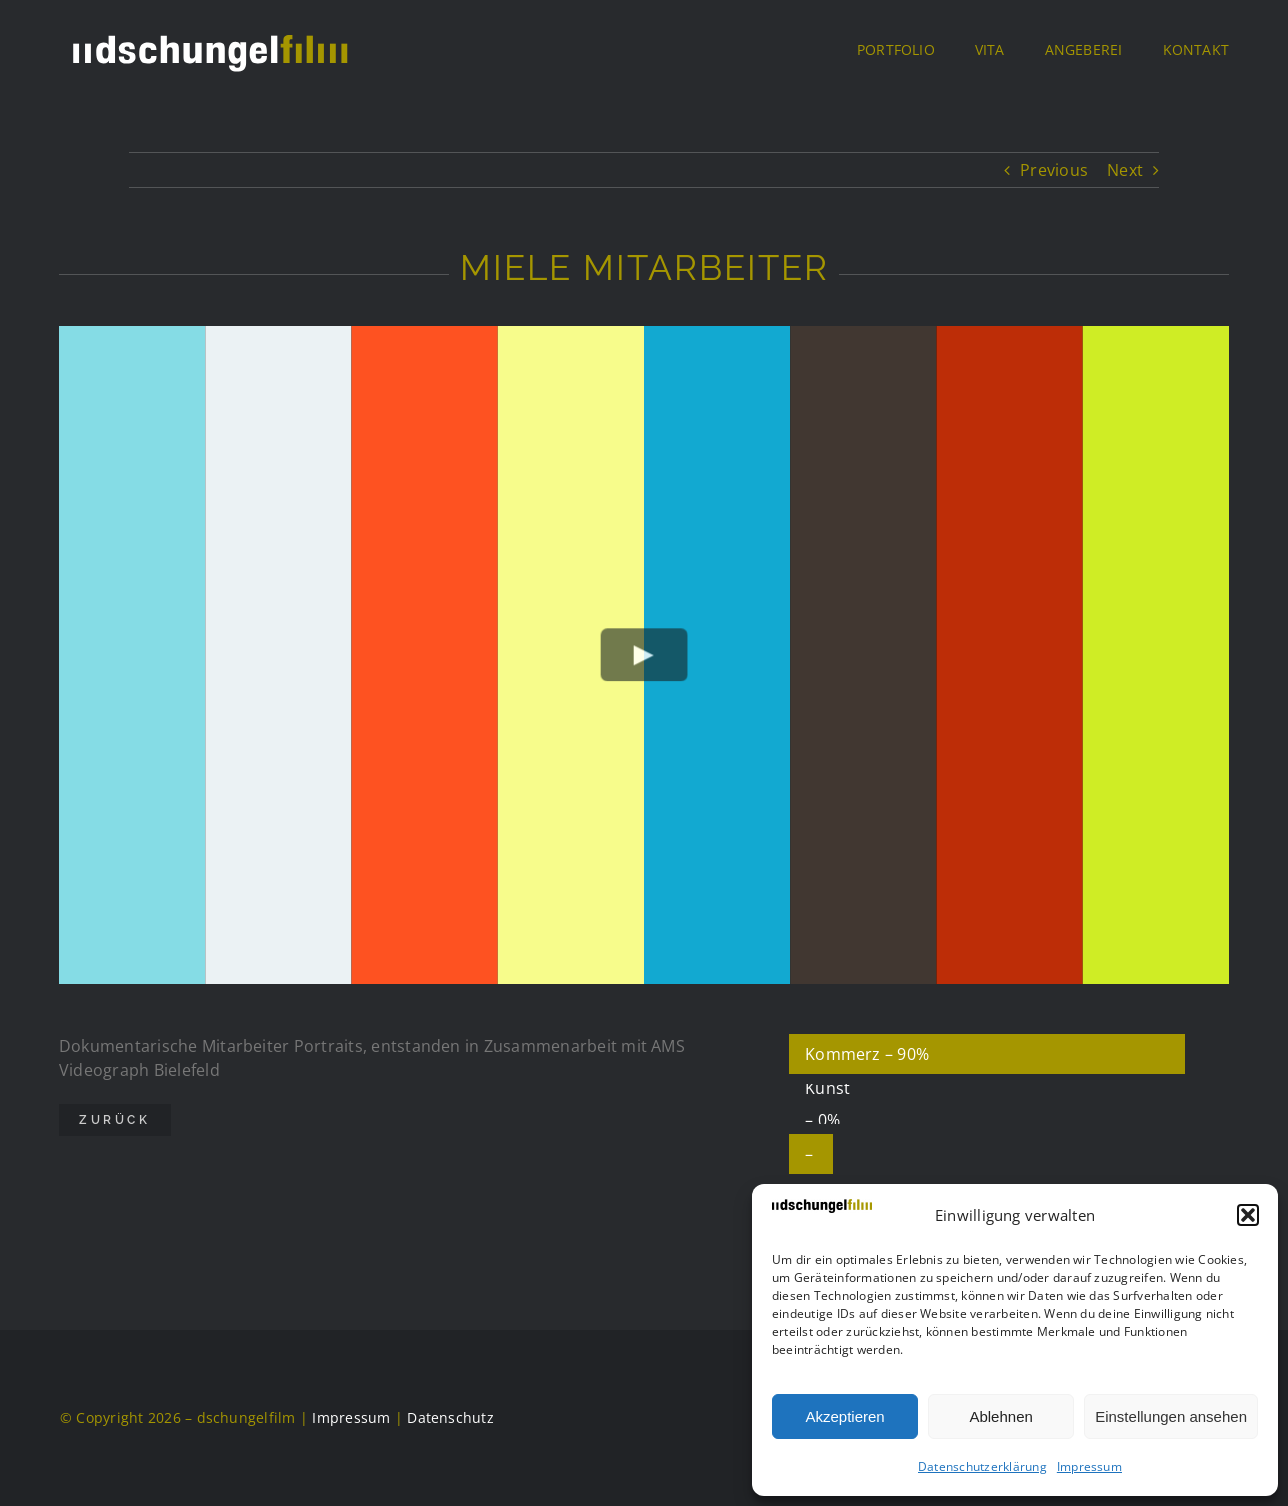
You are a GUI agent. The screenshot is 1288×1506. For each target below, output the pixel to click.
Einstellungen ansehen (1171, 1416)
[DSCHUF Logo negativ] (209, 30)
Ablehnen (1000, 1416)
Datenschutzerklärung (982, 1466)
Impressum (1089, 1466)
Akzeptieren (844, 1416)
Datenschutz (450, 1417)
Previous (1054, 170)
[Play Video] (644, 655)
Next (1125, 170)
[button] (1248, 1215)
